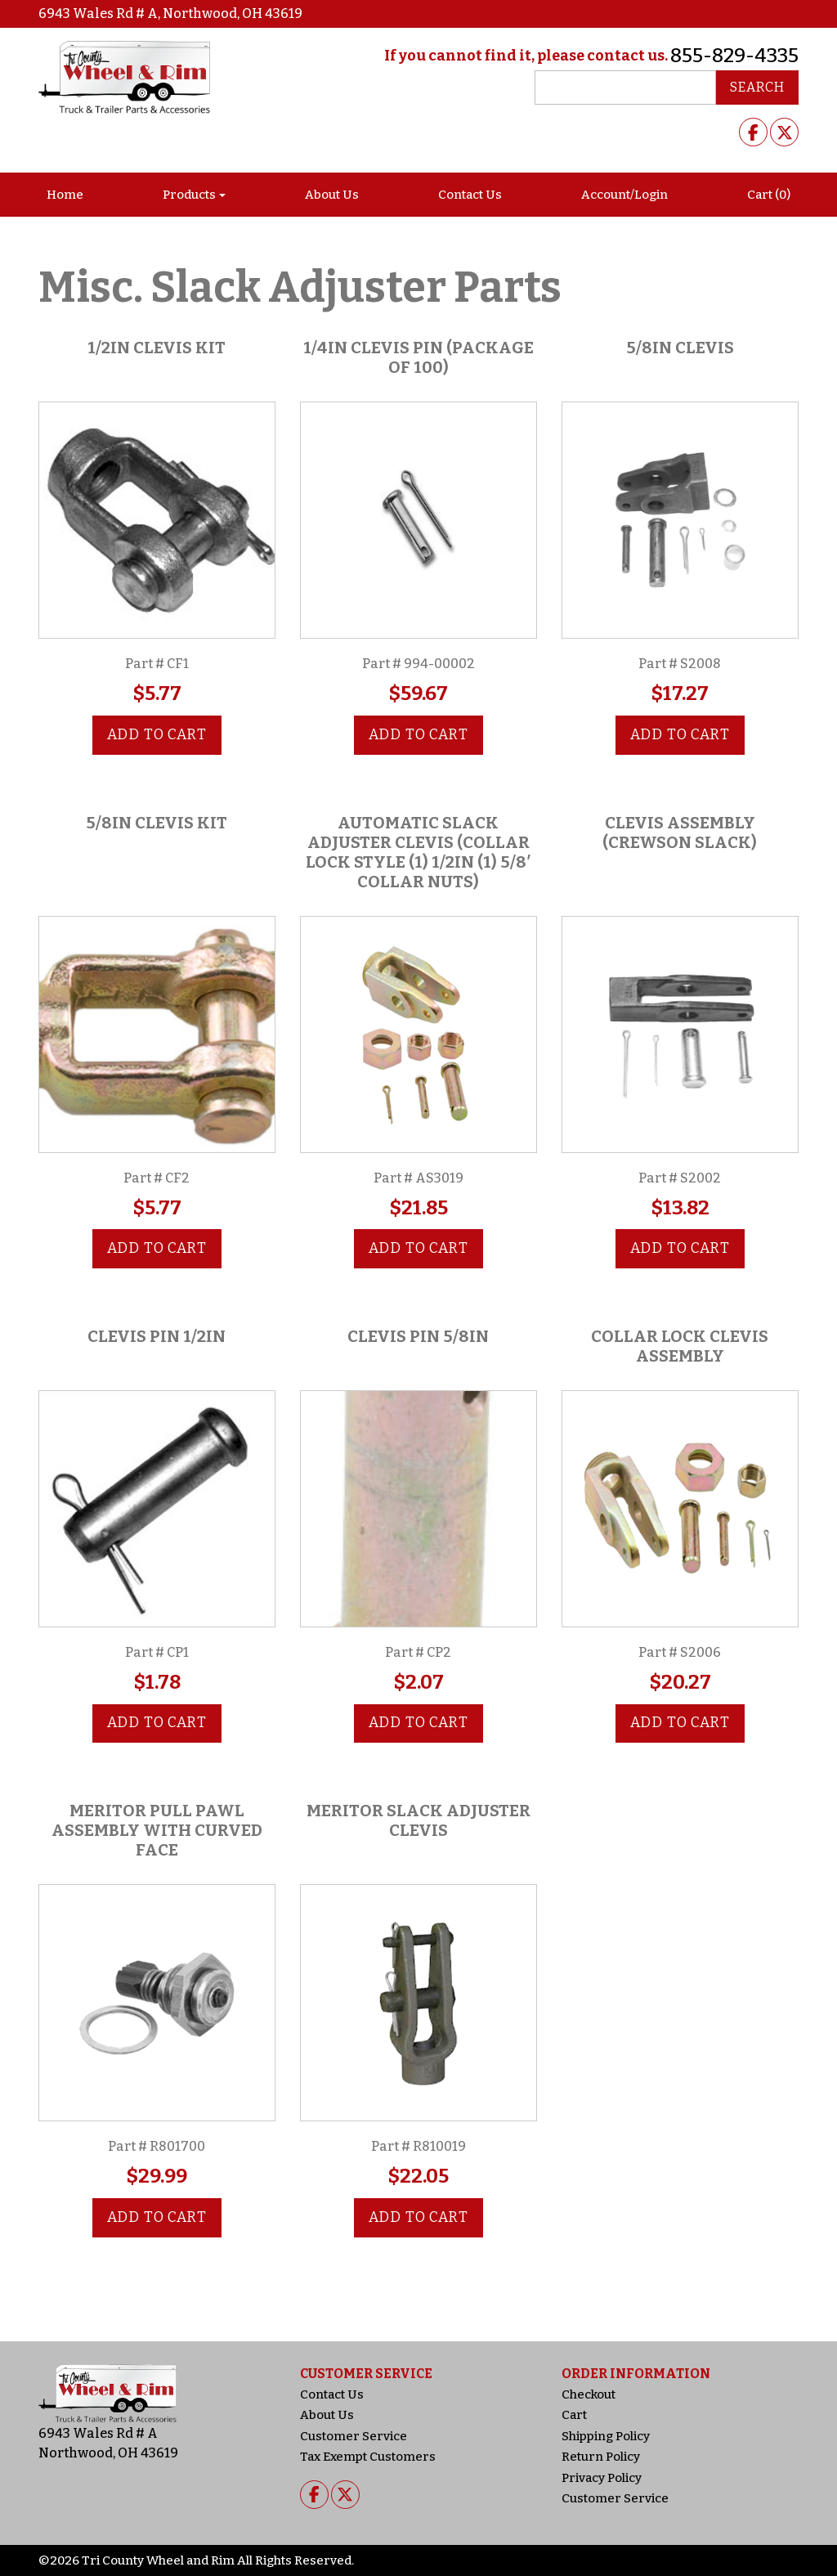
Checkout (588, 2394)
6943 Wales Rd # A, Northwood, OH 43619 (170, 13)
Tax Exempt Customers (368, 2456)
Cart (574, 2415)
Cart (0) (768, 194)
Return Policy (601, 2456)
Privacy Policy (602, 2478)
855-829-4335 (734, 55)
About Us (332, 194)
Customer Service (353, 2436)
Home (65, 194)
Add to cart (157, 734)
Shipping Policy (606, 2436)
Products (189, 194)
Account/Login (624, 194)
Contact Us (470, 194)
